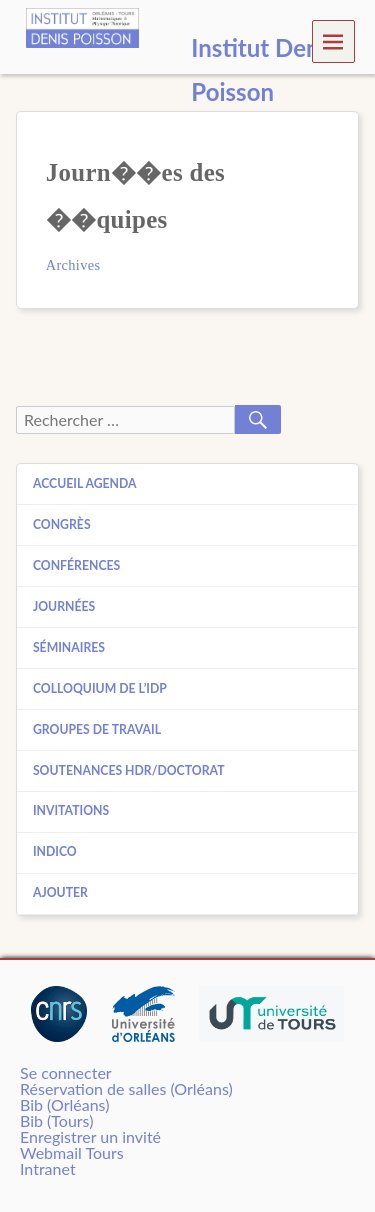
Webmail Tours (72, 1152)
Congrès (62, 524)
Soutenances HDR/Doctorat (129, 770)
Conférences (76, 565)
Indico (55, 851)
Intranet (48, 1168)
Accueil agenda (85, 483)
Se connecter (66, 1072)
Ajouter (60, 892)
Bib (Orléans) (64, 1104)
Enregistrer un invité (90, 1136)
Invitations (71, 810)
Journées (64, 606)
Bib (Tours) (56, 1120)
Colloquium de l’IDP (100, 688)
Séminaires (69, 647)
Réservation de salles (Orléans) (126, 1088)
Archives (73, 265)
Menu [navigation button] (333, 40)
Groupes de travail (97, 729)
